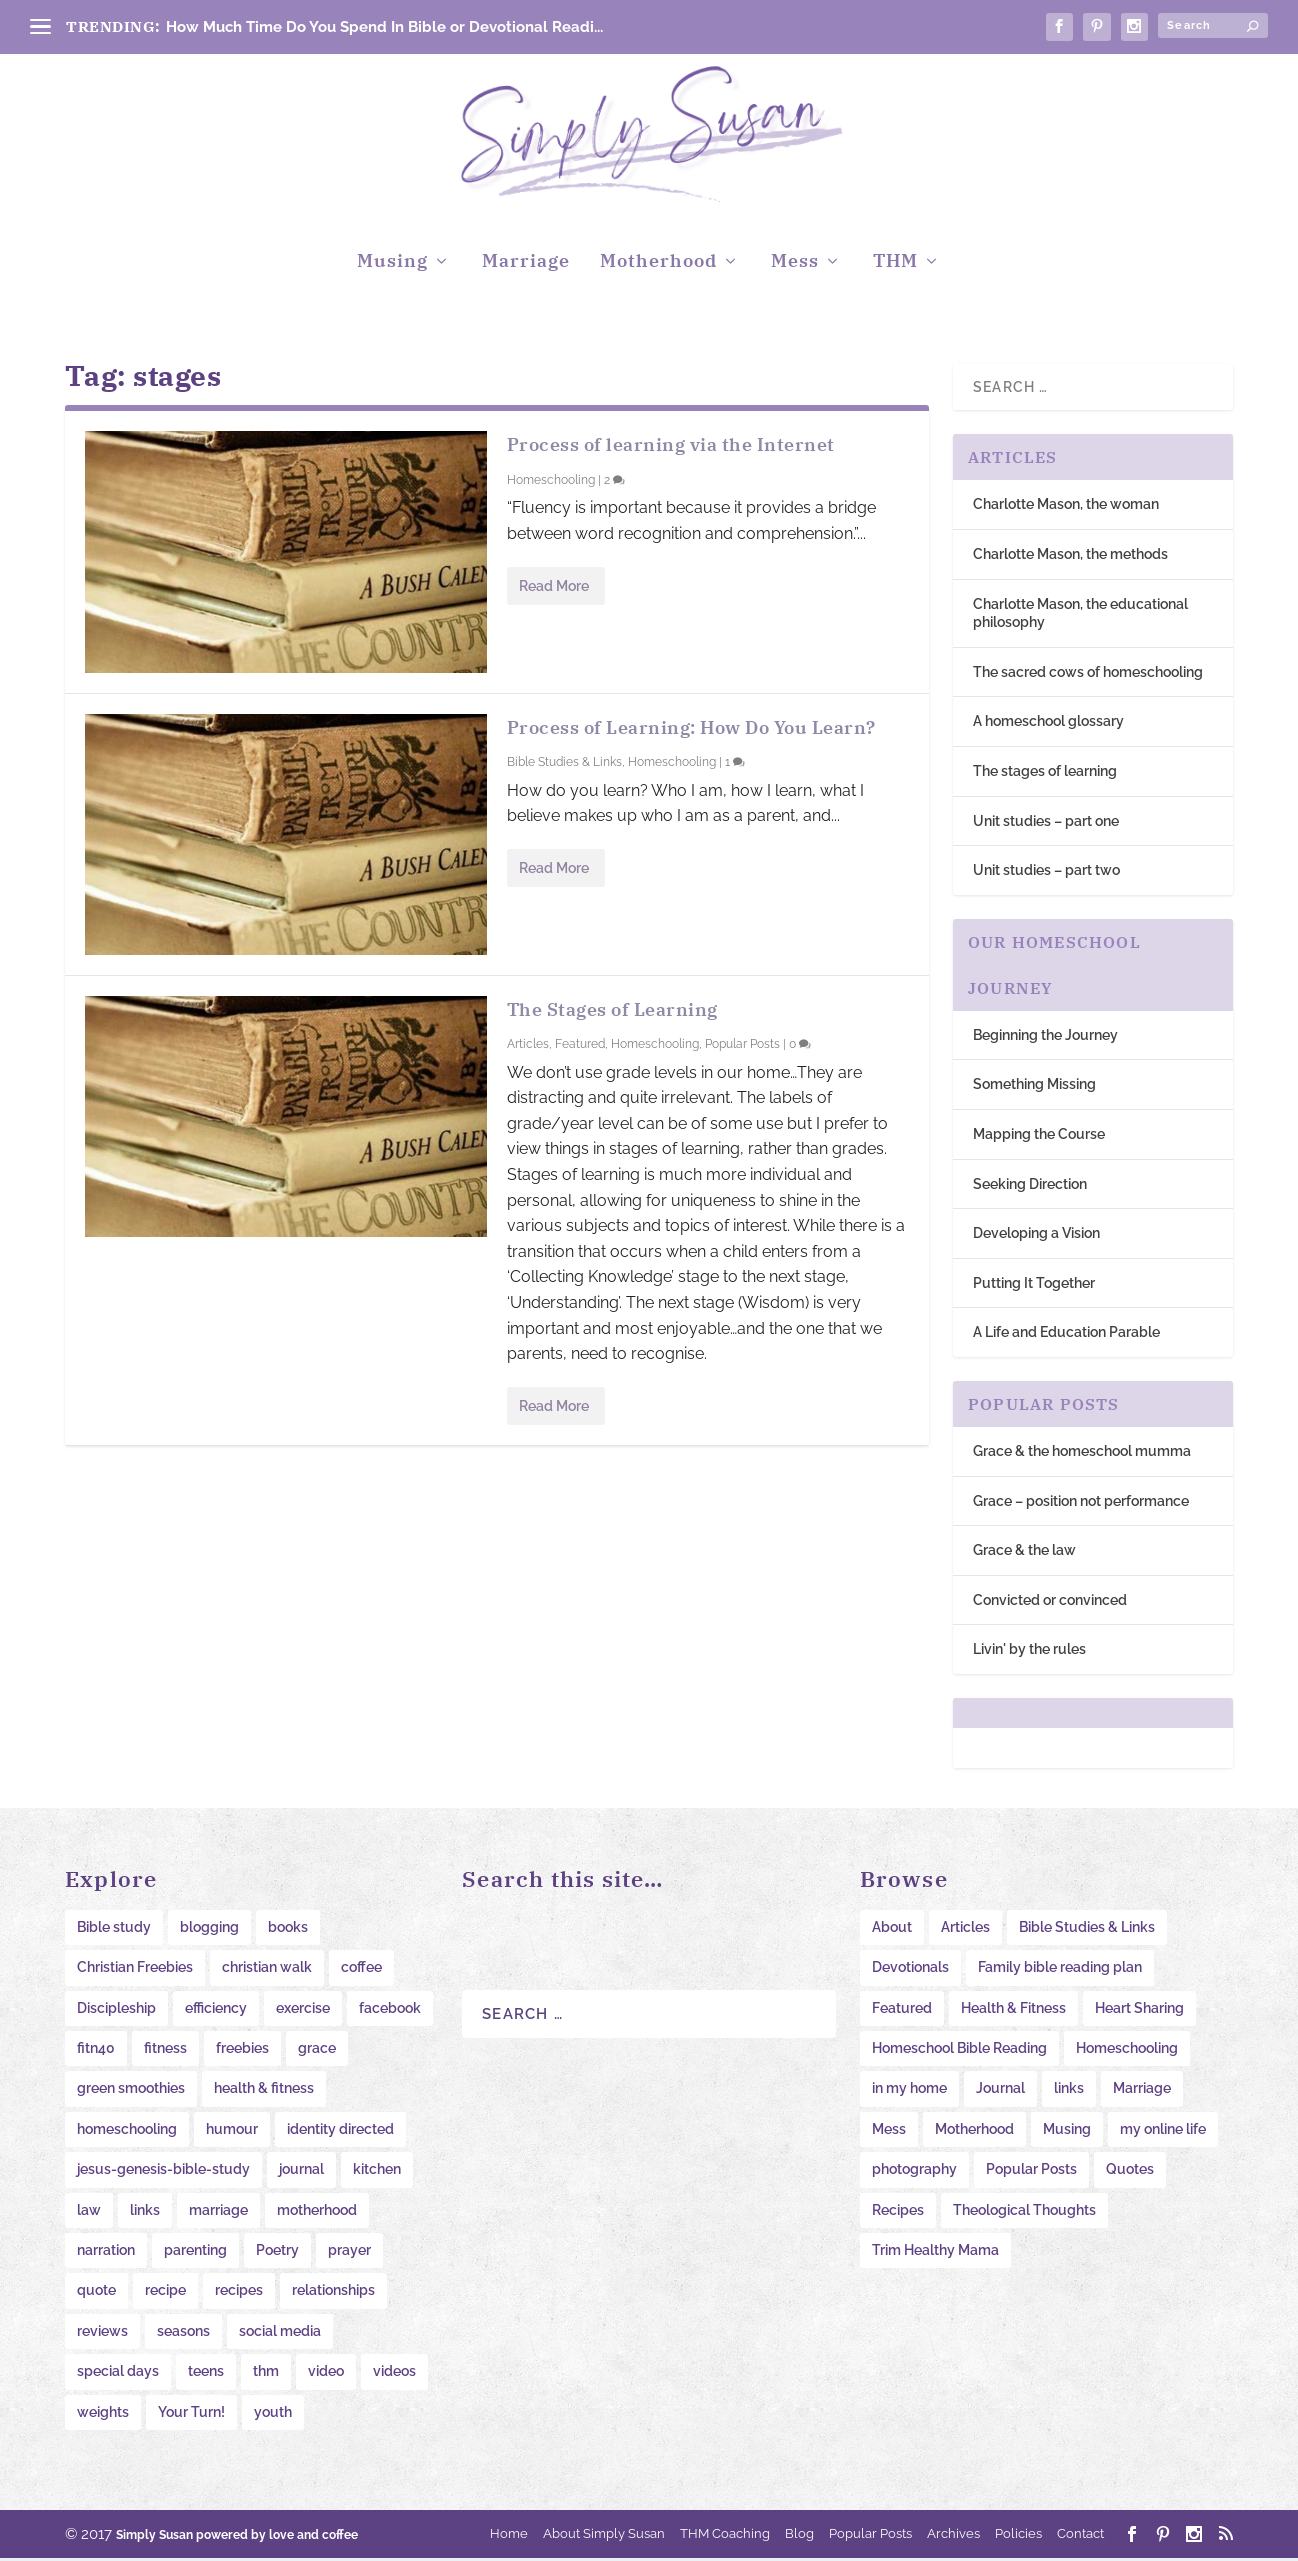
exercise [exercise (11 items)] (303, 2010)
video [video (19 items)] (326, 2374)
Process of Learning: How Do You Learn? (691, 729)
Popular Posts (742, 1047)
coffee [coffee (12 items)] (361, 1970)
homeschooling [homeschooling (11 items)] (127, 2131)
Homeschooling (551, 483)
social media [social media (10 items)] (280, 2333)
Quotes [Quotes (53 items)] (1130, 2172)
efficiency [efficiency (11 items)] (216, 2010)
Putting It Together (1034, 1285)
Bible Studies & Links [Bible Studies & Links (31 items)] (1087, 1929)
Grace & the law (1024, 1553)
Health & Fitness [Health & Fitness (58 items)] (1013, 2010)
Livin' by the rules (1029, 1652)
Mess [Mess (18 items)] (889, 2131)
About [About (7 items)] (892, 1929)
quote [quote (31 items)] (96, 2293)
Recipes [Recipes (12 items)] (898, 2212)
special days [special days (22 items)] (118, 2374)
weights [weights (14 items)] (103, 2414)
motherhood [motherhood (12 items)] (317, 2212)
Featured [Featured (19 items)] (902, 2010)
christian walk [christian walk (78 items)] (267, 1970)
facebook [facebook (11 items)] (390, 2010)
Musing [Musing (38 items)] (1067, 2131)
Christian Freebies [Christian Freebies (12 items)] (135, 1970)
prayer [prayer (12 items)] (349, 2253)
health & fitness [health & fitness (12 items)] (264, 2091)
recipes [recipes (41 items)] (239, 2293)
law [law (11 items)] (89, 2212)
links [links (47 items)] (145, 2212)
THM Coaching (725, 2535)
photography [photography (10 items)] (914, 2172)
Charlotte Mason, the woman (1066, 507)
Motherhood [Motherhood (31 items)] (974, 2131)
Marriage (526, 265)
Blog (799, 2535)
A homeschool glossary (1048, 724)
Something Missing (1034, 1087)
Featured (580, 1047)
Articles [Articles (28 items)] (965, 1929)
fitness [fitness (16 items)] (165, 2051)
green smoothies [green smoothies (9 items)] (131, 2091)
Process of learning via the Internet (671, 447)
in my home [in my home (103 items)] (909, 2091)
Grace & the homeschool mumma (1082, 1454)
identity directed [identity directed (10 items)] (340, 2131)
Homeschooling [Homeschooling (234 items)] (1127, 2051)
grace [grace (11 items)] (317, 2051)
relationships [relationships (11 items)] (333, 2293)
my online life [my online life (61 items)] (1163, 2131)
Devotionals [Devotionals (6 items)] (910, 1970)
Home (509, 2535)
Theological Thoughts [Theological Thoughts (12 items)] (1024, 2212)
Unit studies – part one (1046, 823)
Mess (795, 265)
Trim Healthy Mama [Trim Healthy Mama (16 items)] (935, 2253)
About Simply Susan (604, 2535)
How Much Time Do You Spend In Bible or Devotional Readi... (384, 27)
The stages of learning (1045, 774)
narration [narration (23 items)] (106, 2253)
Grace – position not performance (1081, 1503)
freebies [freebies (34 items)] (242, 2051)
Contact (1080, 2535)
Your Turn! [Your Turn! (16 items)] (191, 2414)
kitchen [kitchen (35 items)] (377, 2172)
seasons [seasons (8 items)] (183, 2333)
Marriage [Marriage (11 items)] (1142, 2091)
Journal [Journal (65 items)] (1000, 2091)
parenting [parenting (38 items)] (195, 2253)
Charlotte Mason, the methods (1070, 557)
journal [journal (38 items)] (301, 2172)
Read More (554, 588)
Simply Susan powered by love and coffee (237, 2538)
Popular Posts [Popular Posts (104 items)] (1031, 2172)
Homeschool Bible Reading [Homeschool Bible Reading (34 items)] (959, 2051)
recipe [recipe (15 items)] (165, 2293)
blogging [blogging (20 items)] (209, 1929)
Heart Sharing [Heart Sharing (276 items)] (1139, 2010)
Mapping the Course (1039, 1137)
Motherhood (658, 265)
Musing (392, 265)
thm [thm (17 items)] (266, 2374)
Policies (1018, 2535)
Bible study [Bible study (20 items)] (114, 1929)
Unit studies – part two (1046, 873)
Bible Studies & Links (564, 765)
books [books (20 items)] (288, 1929)
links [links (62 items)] (1069, 2091)
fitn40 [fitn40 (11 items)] (96, 2051)
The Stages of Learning (612, 1011)
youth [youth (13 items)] (273, 2414)
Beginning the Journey (1045, 1037)
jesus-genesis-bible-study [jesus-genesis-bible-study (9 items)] (163, 2172)
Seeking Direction (1030, 1186)
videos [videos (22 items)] (394, 2374)
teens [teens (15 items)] (206, 2374)
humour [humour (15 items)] (232, 2131)
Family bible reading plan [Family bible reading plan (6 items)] (1060, 1970)
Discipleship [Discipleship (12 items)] (116, 2010)
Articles (528, 1047)
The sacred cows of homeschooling (1088, 674)
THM (895, 265)
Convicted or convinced (1050, 1602)
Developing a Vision (1036, 1236)
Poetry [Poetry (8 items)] (277, 2253)
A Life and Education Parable (1066, 1335)
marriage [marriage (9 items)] (218, 2212)
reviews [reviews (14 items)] (102, 2333)
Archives (953, 2535)
